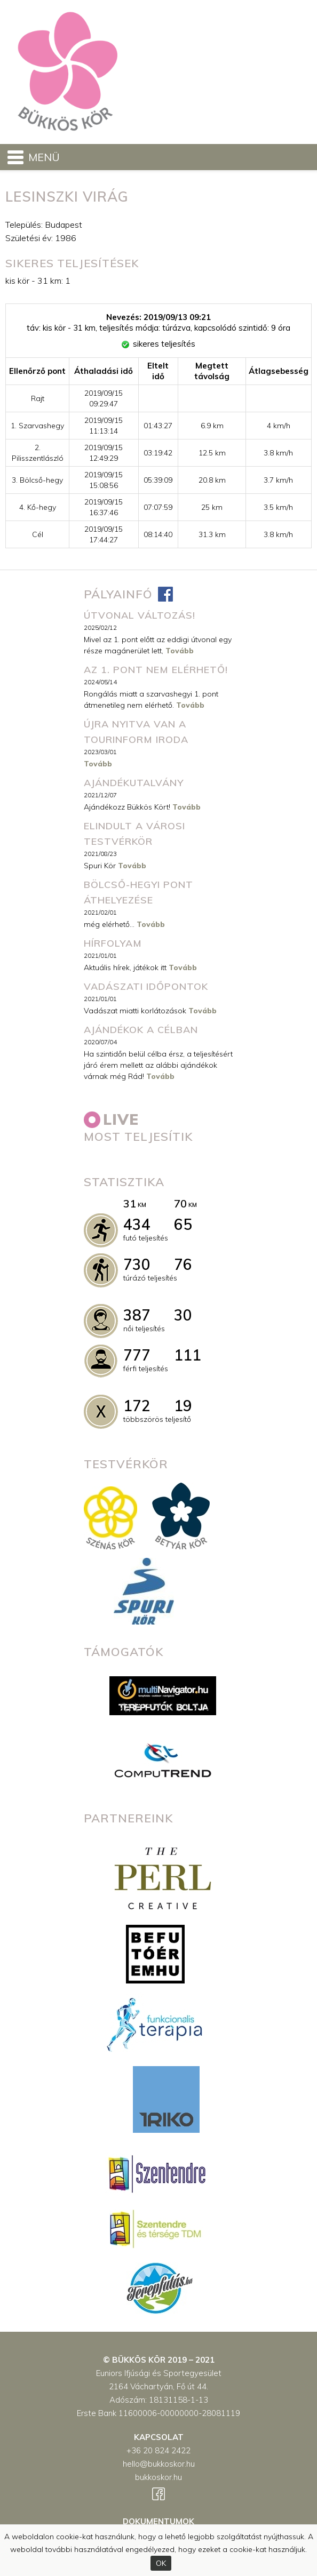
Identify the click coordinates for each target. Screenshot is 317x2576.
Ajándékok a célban (141, 1029)
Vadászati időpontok (146, 986)
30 (183, 1315)
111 (187, 1355)
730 (136, 1264)
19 (183, 1405)
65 (183, 1224)
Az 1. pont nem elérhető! (156, 669)
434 (136, 1224)
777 (136, 1355)
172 (136, 1405)
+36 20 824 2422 (158, 2450)
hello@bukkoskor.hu (159, 2464)
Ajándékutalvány (134, 783)
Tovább (179, 650)
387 (136, 1315)
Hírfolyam (113, 943)
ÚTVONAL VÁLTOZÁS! (139, 615)
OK (161, 2563)
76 (183, 1264)
